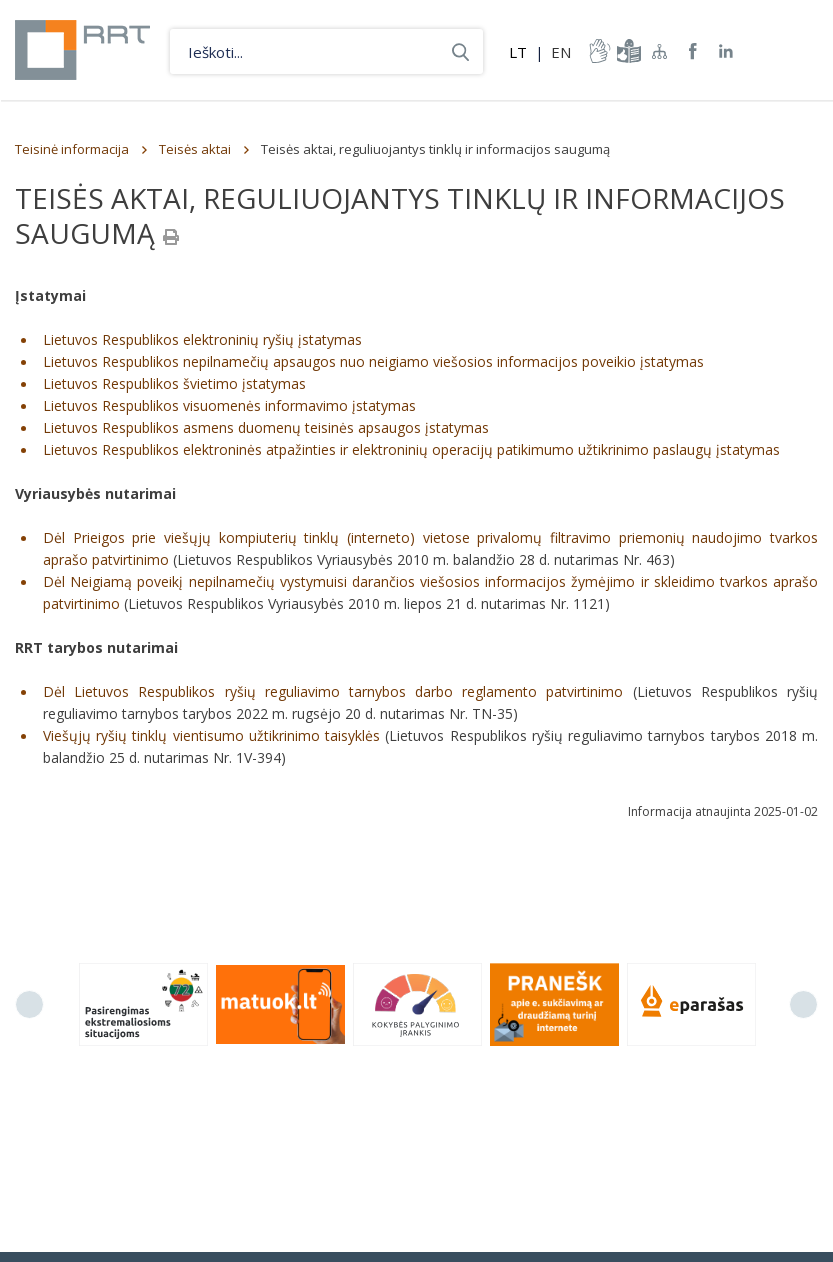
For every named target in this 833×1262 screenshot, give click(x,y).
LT (518, 52)
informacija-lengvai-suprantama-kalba (627, 51)
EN (561, 52)
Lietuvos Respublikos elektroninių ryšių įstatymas (202, 339)
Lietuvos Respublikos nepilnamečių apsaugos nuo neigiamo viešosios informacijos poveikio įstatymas (373, 361)
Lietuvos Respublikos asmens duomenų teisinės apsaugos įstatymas (266, 427)
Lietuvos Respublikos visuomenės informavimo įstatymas (229, 405)
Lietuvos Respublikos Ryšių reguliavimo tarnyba (82, 50)
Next (803, 1004)
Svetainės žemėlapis (660, 51)
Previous (29, 1004)
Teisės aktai (195, 149)
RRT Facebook (693, 51)
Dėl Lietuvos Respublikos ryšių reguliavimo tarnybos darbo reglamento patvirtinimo (333, 691)
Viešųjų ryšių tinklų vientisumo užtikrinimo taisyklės (211, 735)
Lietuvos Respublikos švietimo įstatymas (174, 383)
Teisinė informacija (72, 149)
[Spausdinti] (171, 237)
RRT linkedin (726, 51)
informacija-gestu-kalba (598, 51)
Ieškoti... (460, 51)
